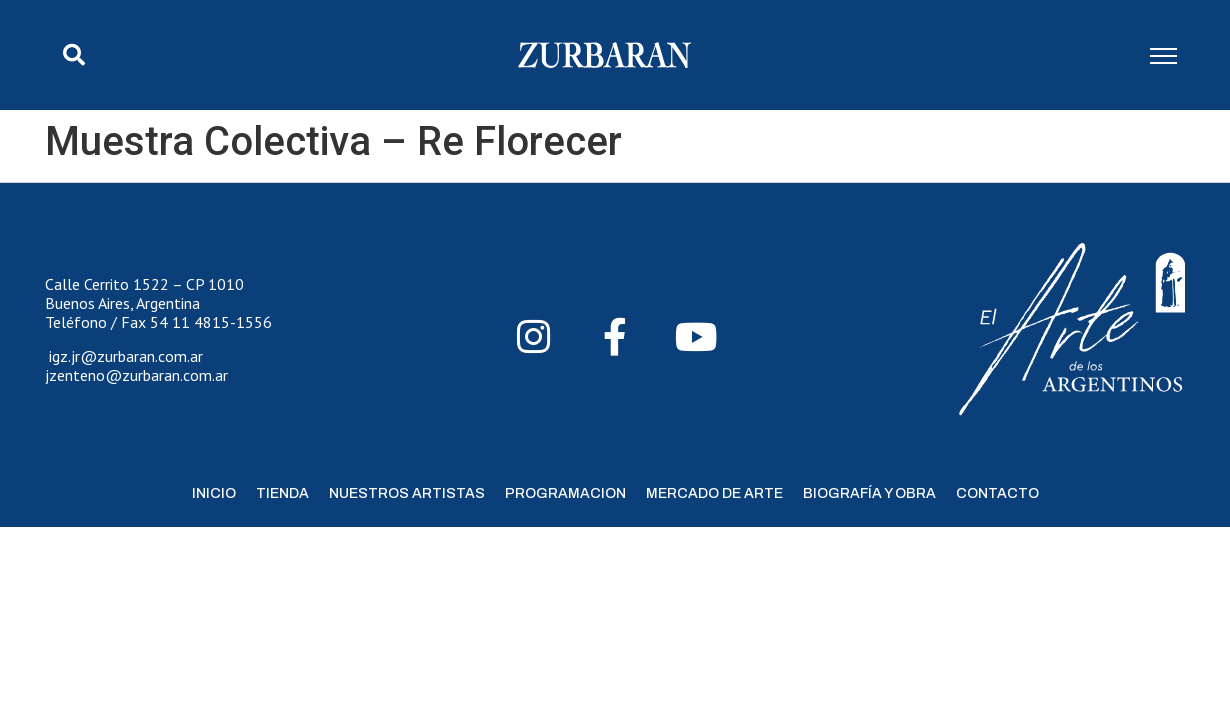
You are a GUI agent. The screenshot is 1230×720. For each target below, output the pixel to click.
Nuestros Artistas (407, 493)
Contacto (997, 493)
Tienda (282, 493)
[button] (74, 55)
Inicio (214, 493)
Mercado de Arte (714, 493)
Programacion (565, 493)
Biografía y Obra (869, 493)
